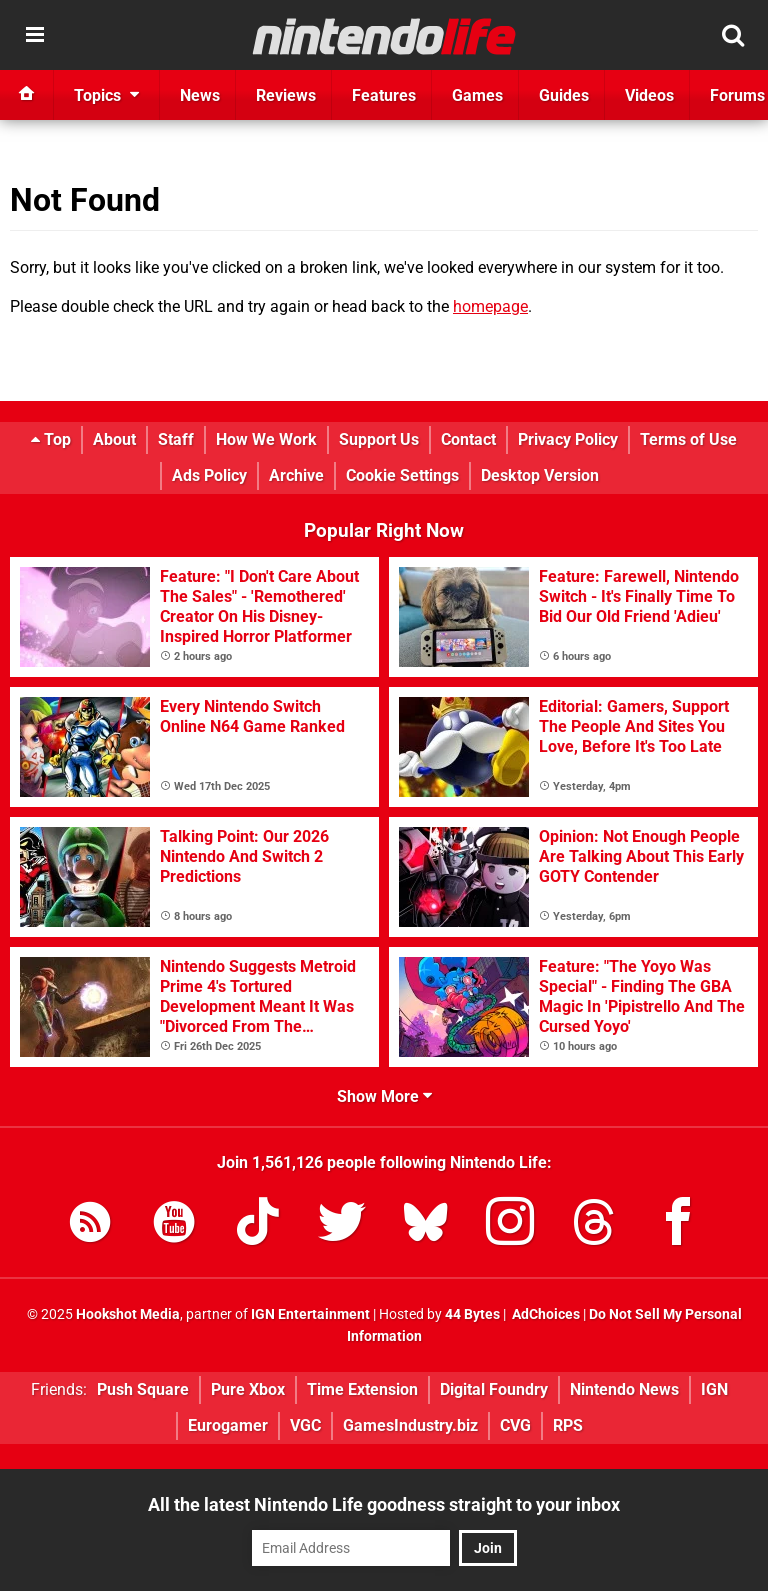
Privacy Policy (568, 439)
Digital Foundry (494, 1389)
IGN (714, 1389)
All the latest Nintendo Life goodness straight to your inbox (384, 1504)
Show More (384, 1096)
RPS (568, 1425)
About (114, 439)
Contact (468, 439)
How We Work (266, 439)
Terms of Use (688, 439)
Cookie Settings (402, 475)
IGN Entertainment (310, 1314)
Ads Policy (209, 475)
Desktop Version (540, 475)
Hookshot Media (128, 1314)
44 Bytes (472, 1314)
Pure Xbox (248, 1389)
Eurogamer (228, 1425)
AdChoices (544, 1314)
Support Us (379, 439)
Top (51, 439)
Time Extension (362, 1389)
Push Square (143, 1389)
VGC (305, 1425)
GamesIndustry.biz (410, 1425)
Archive (296, 475)
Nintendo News (624, 1389)
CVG (515, 1425)
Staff (176, 439)
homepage (490, 306)
